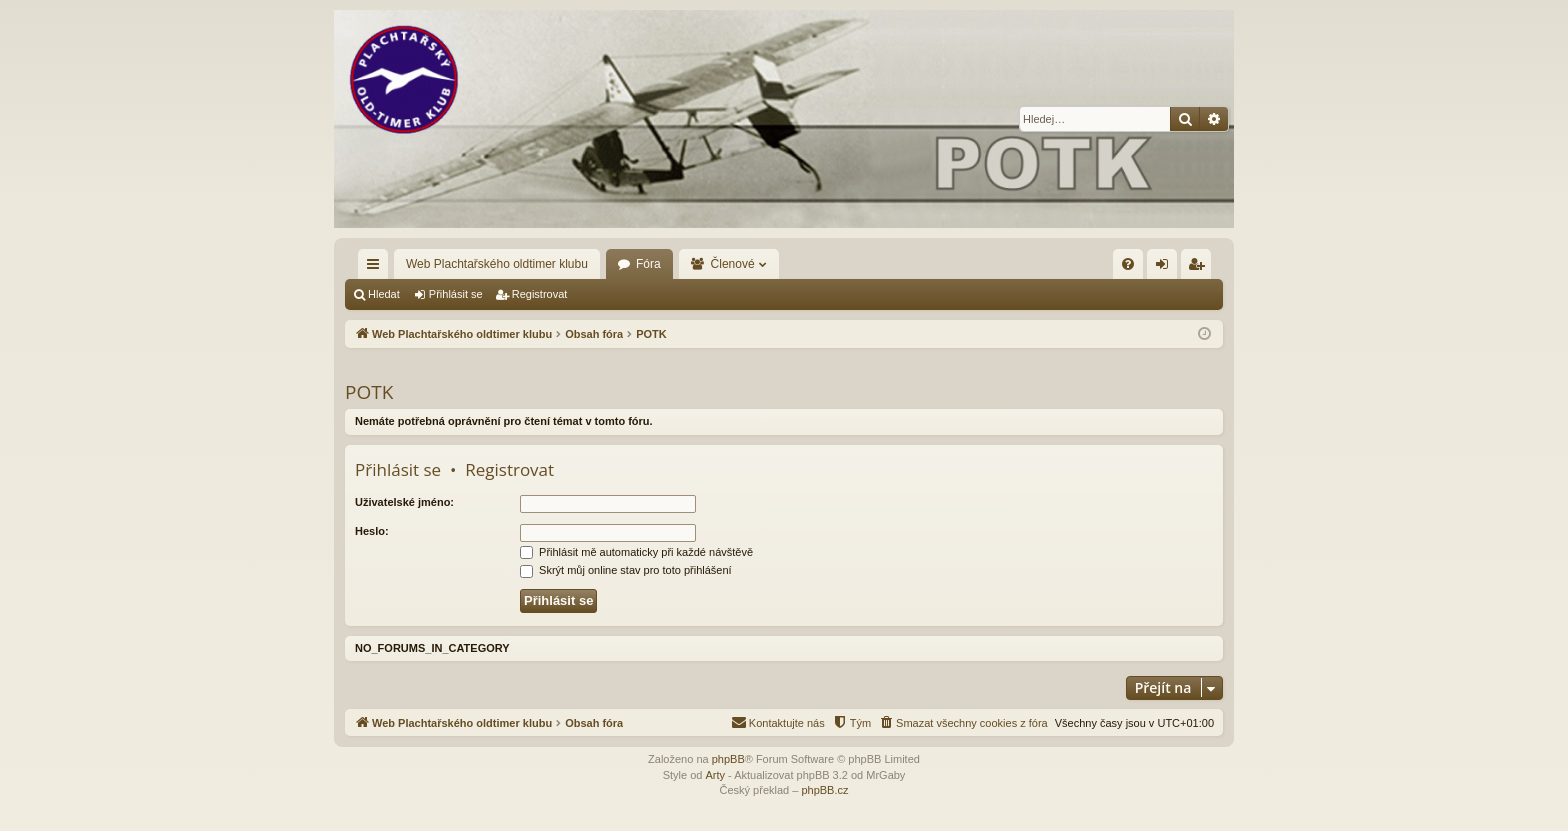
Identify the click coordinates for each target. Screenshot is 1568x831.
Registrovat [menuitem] (1200, 268)
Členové (733, 264)
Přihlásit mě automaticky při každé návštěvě (636, 552)
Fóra (648, 264)
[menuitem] (1128, 264)
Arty (715, 775)
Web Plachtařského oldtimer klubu (497, 264)
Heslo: (372, 531)
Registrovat (540, 294)
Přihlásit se (456, 294)
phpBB (728, 759)
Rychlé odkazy (377, 268)
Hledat (384, 294)
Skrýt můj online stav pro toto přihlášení (626, 570)
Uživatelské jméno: (404, 502)
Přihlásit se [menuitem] (1166, 268)
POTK (369, 392)
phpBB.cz (824, 790)
